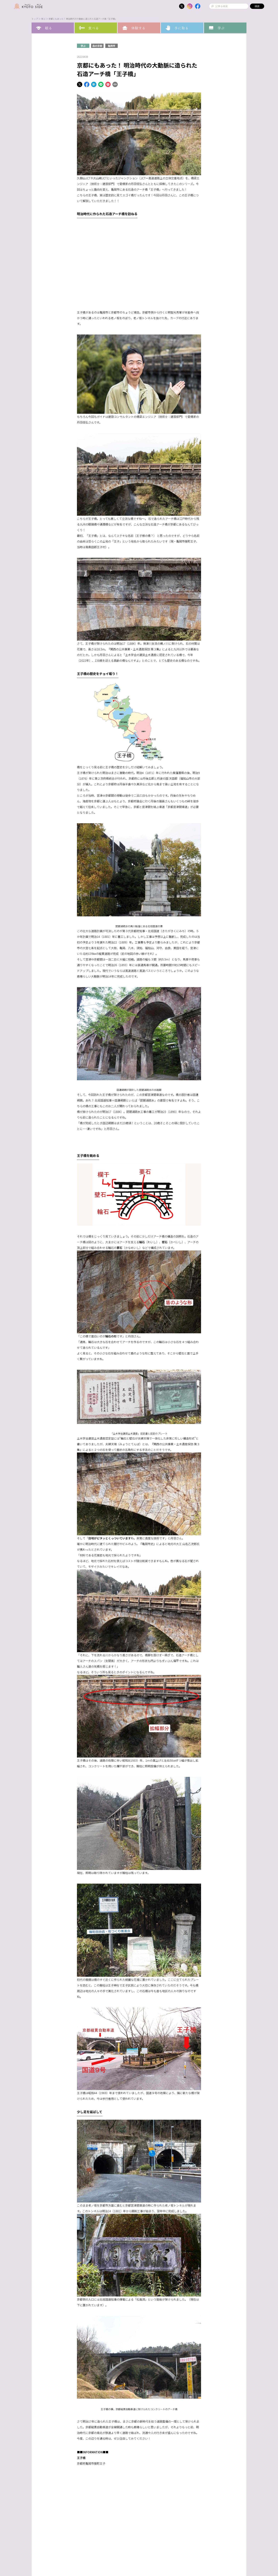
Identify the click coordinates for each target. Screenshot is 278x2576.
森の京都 (97, 46)
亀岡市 (111, 46)
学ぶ (43, 18)
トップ (35, 18)
